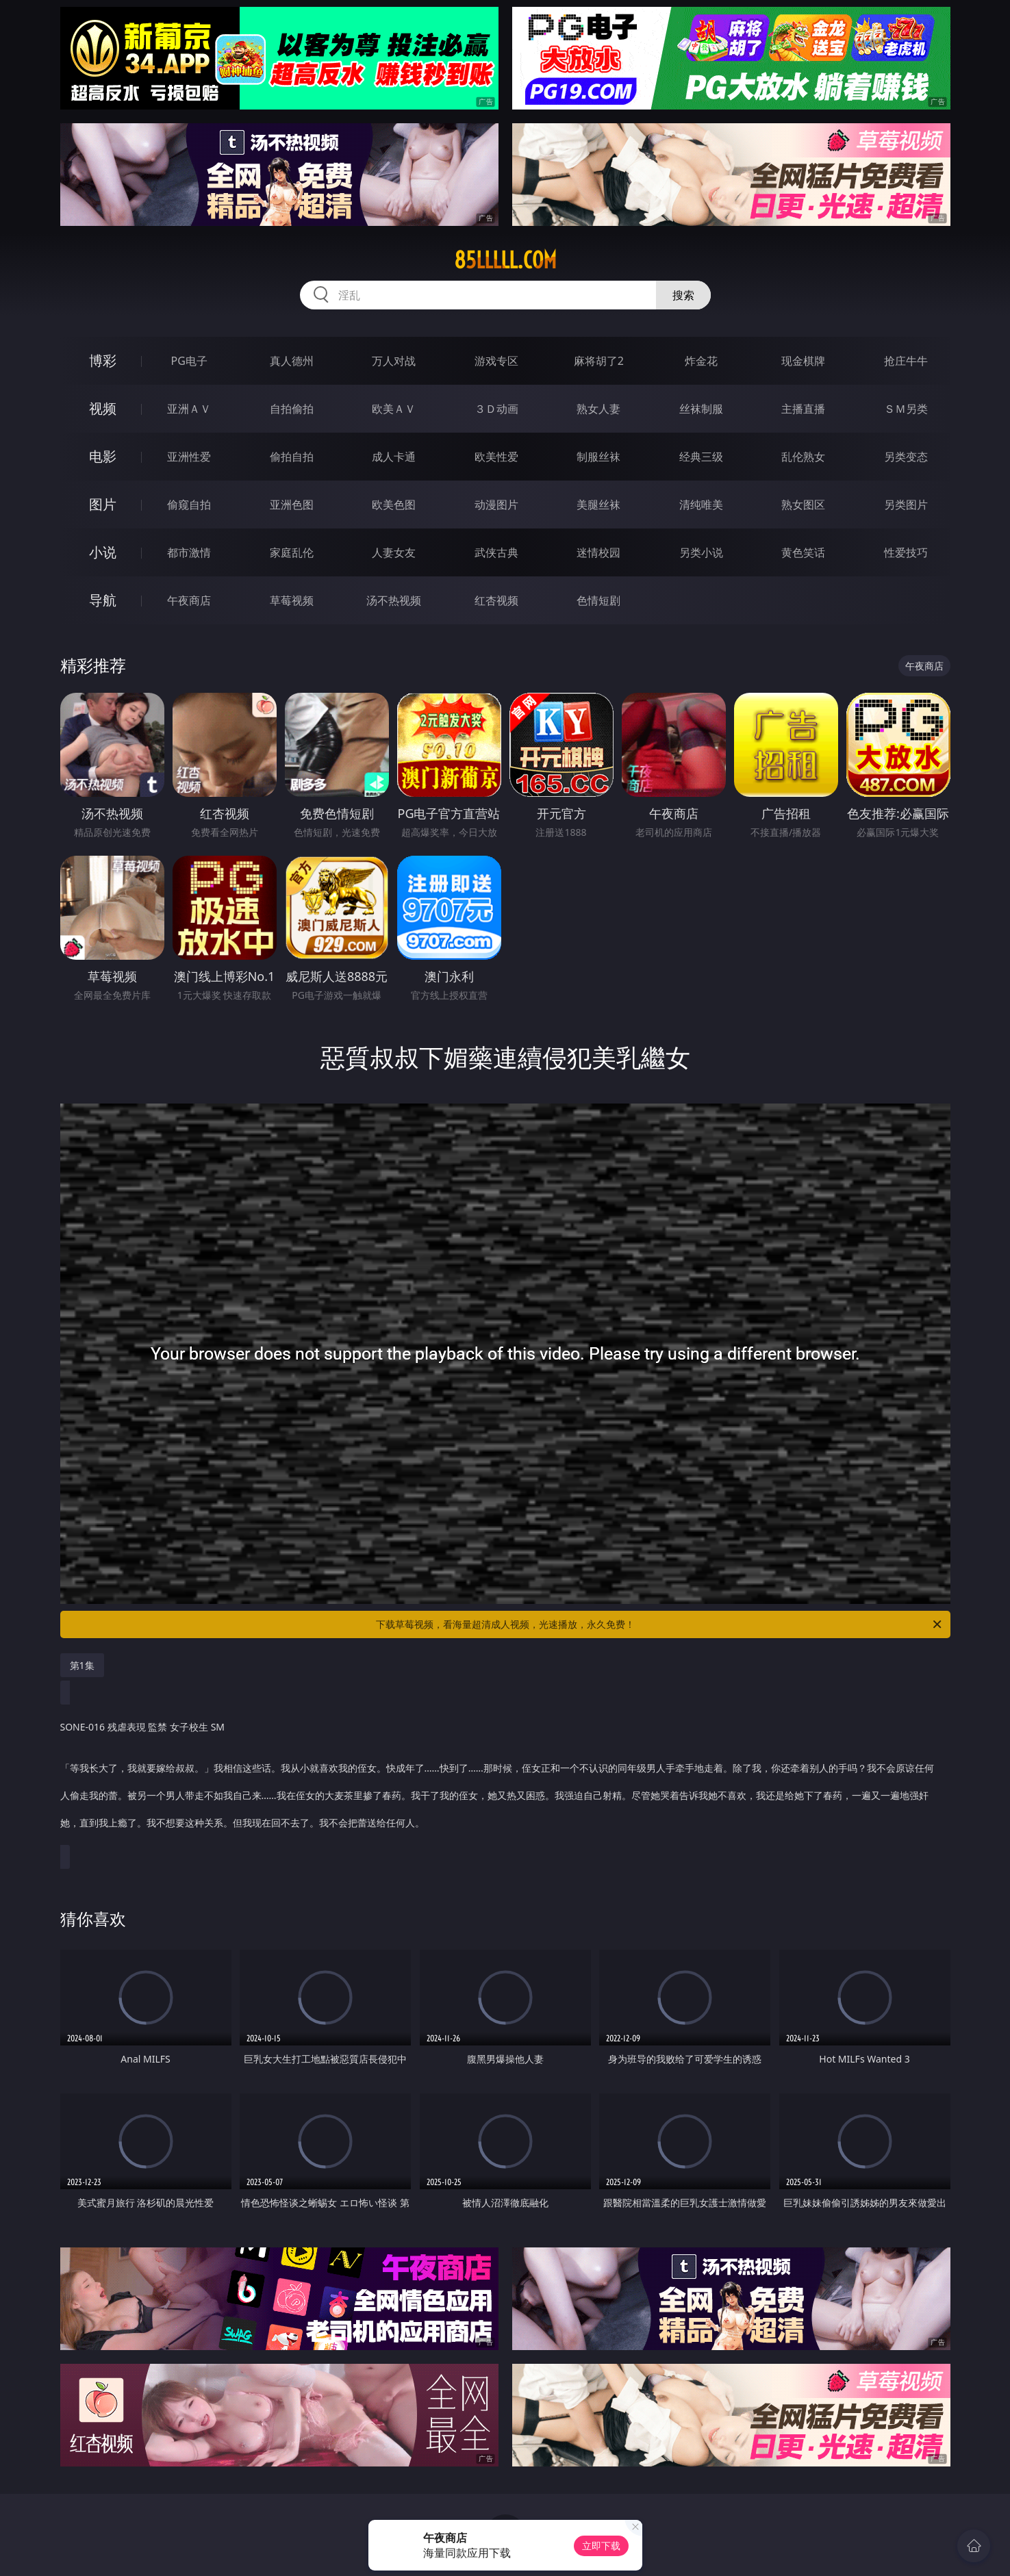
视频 (102, 408)
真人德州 (292, 360)
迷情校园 (598, 552)
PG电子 (189, 360)
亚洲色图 (292, 504)
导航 (102, 600)
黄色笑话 (803, 552)
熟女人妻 (598, 408)
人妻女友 (394, 552)
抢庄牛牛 (906, 360)
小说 (102, 552)
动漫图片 (496, 504)
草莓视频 (292, 600)
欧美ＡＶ (394, 408)
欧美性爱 (496, 456)
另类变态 (906, 456)
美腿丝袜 (598, 504)
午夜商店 (189, 600)
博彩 (102, 360)
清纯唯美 (701, 504)
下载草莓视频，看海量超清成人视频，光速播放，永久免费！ (660, 1624)
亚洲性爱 (189, 456)
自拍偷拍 (292, 408)
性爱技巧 (906, 552)
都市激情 (189, 552)
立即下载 (601, 2545)
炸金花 (701, 360)
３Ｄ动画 (496, 408)
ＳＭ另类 (906, 408)
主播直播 (803, 408)
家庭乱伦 (292, 552)
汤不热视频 (393, 600)
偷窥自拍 (189, 504)
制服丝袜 (598, 456)
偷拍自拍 (292, 456)
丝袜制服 (701, 408)
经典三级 (701, 456)
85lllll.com (505, 260)
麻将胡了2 (599, 360)
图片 (102, 504)
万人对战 (394, 360)
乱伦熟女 (803, 456)
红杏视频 (496, 600)
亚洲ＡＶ (189, 408)
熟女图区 (803, 504)
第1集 (82, 1665)
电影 (102, 456)
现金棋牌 (803, 360)
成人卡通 (394, 456)
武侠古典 (496, 552)
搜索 (683, 295)
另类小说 (701, 552)
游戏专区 (496, 360)
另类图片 (906, 504)
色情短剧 (598, 600)
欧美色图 (394, 504)
